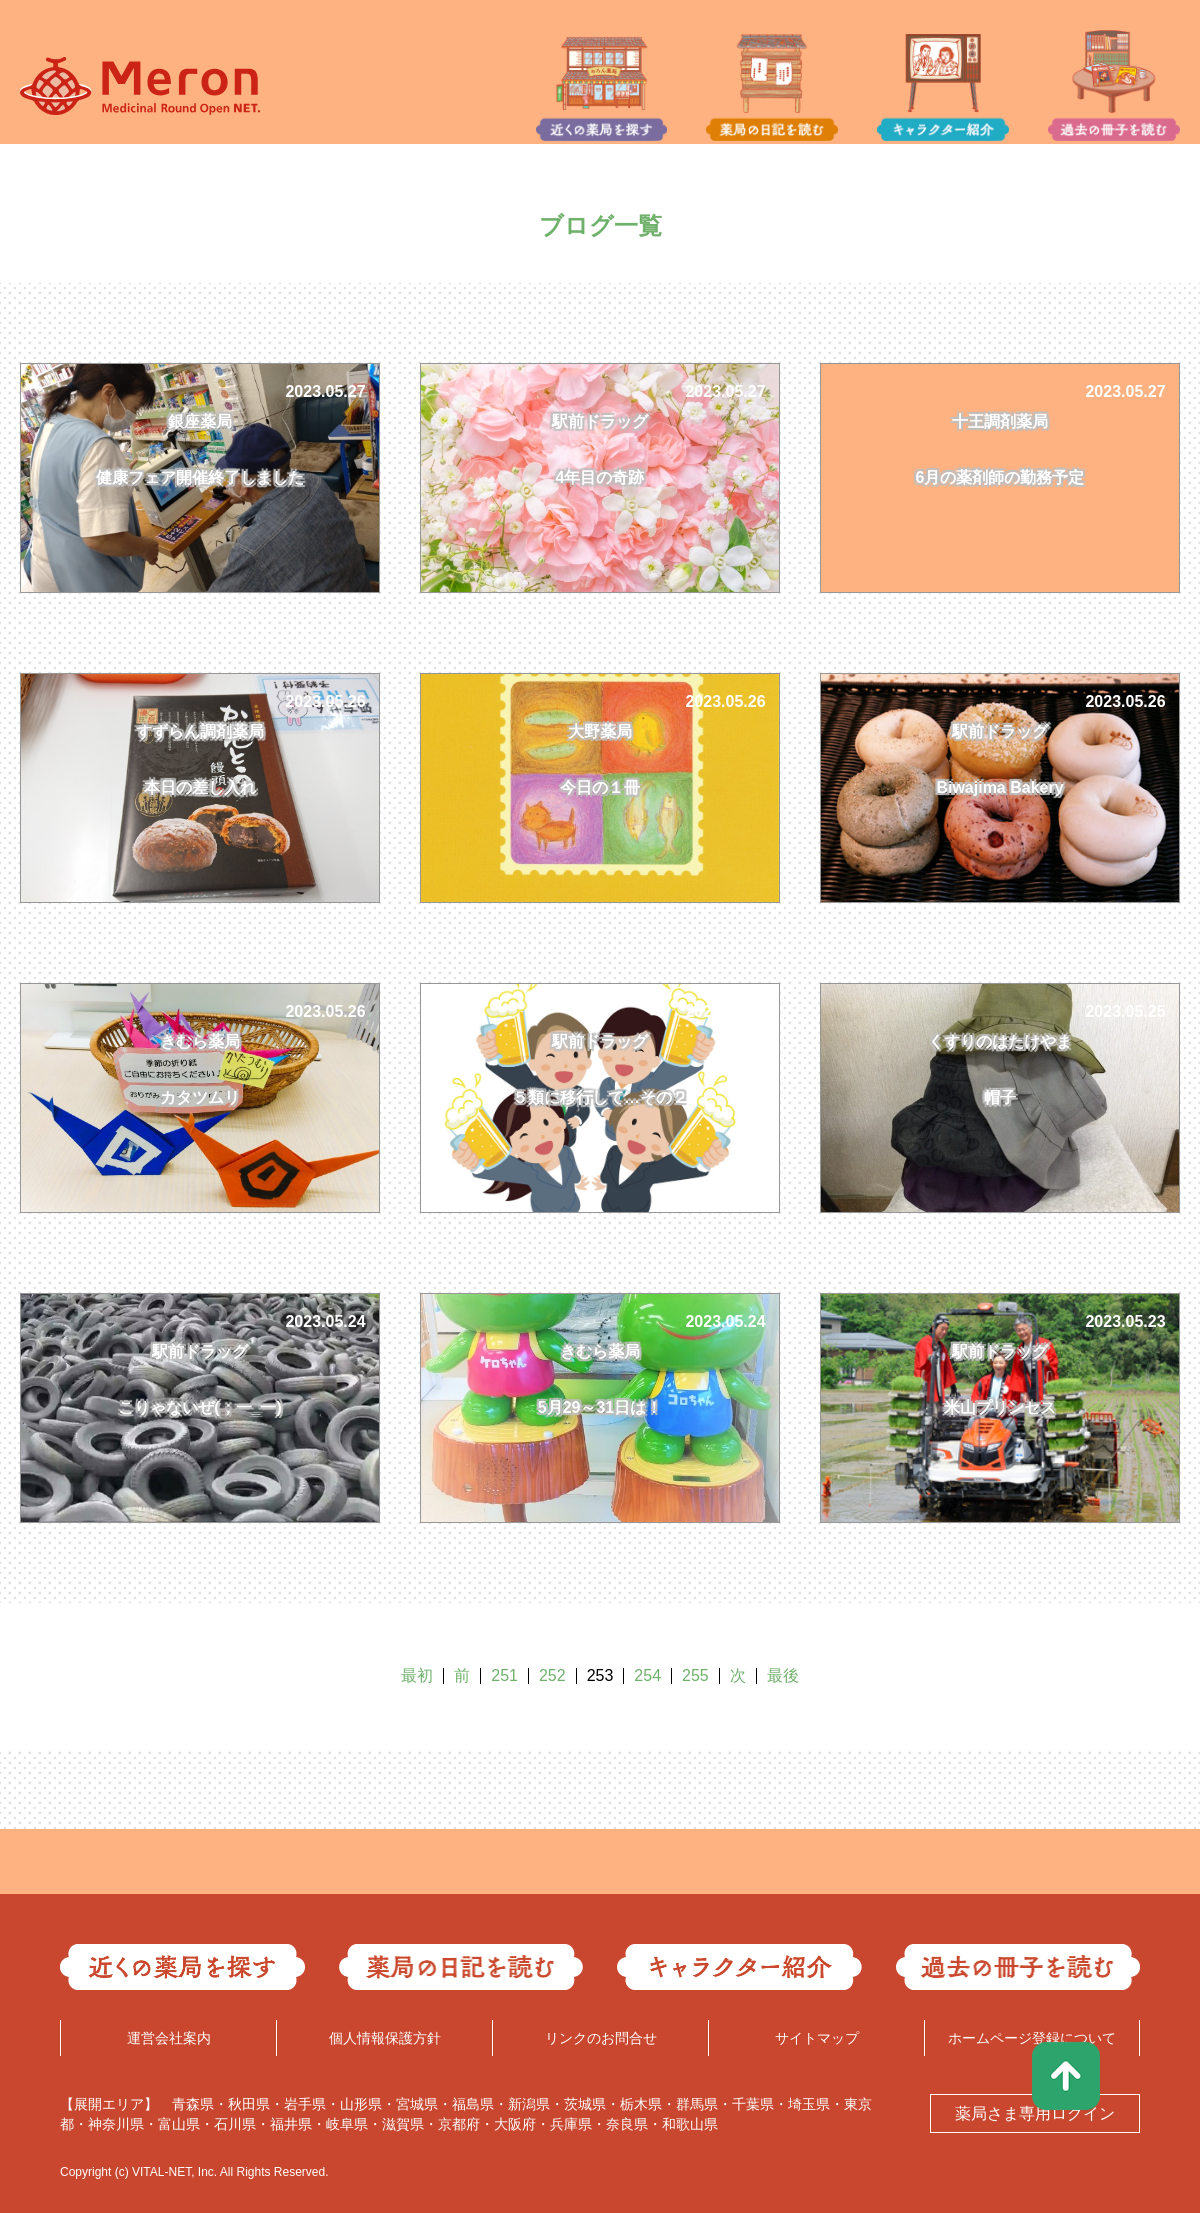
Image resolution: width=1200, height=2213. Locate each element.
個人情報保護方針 (385, 2038)
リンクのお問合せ (601, 2038)
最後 (783, 1675)
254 (647, 1675)
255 (695, 1675)
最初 (417, 1675)
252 (552, 1675)
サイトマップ (817, 2038)
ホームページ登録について (1032, 2038)
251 (504, 1675)
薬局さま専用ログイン (1035, 2113)
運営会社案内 (169, 2038)
